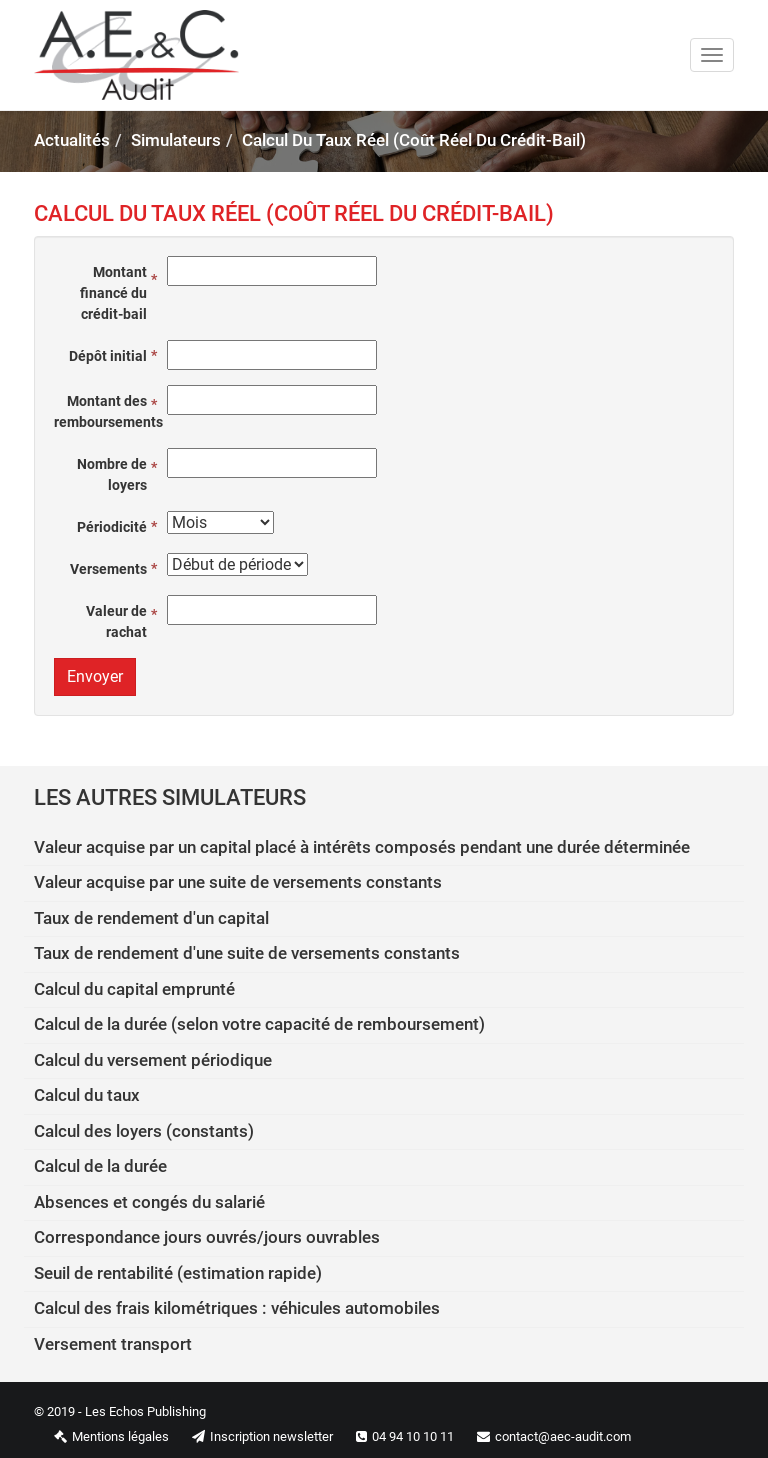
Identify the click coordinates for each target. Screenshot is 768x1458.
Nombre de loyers (112, 474)
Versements (108, 569)
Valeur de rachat (116, 621)
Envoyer (95, 676)
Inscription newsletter (252, 1436)
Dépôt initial (108, 356)
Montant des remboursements (105, 411)
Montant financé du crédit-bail (113, 293)
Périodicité (112, 527)
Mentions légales (101, 1436)
